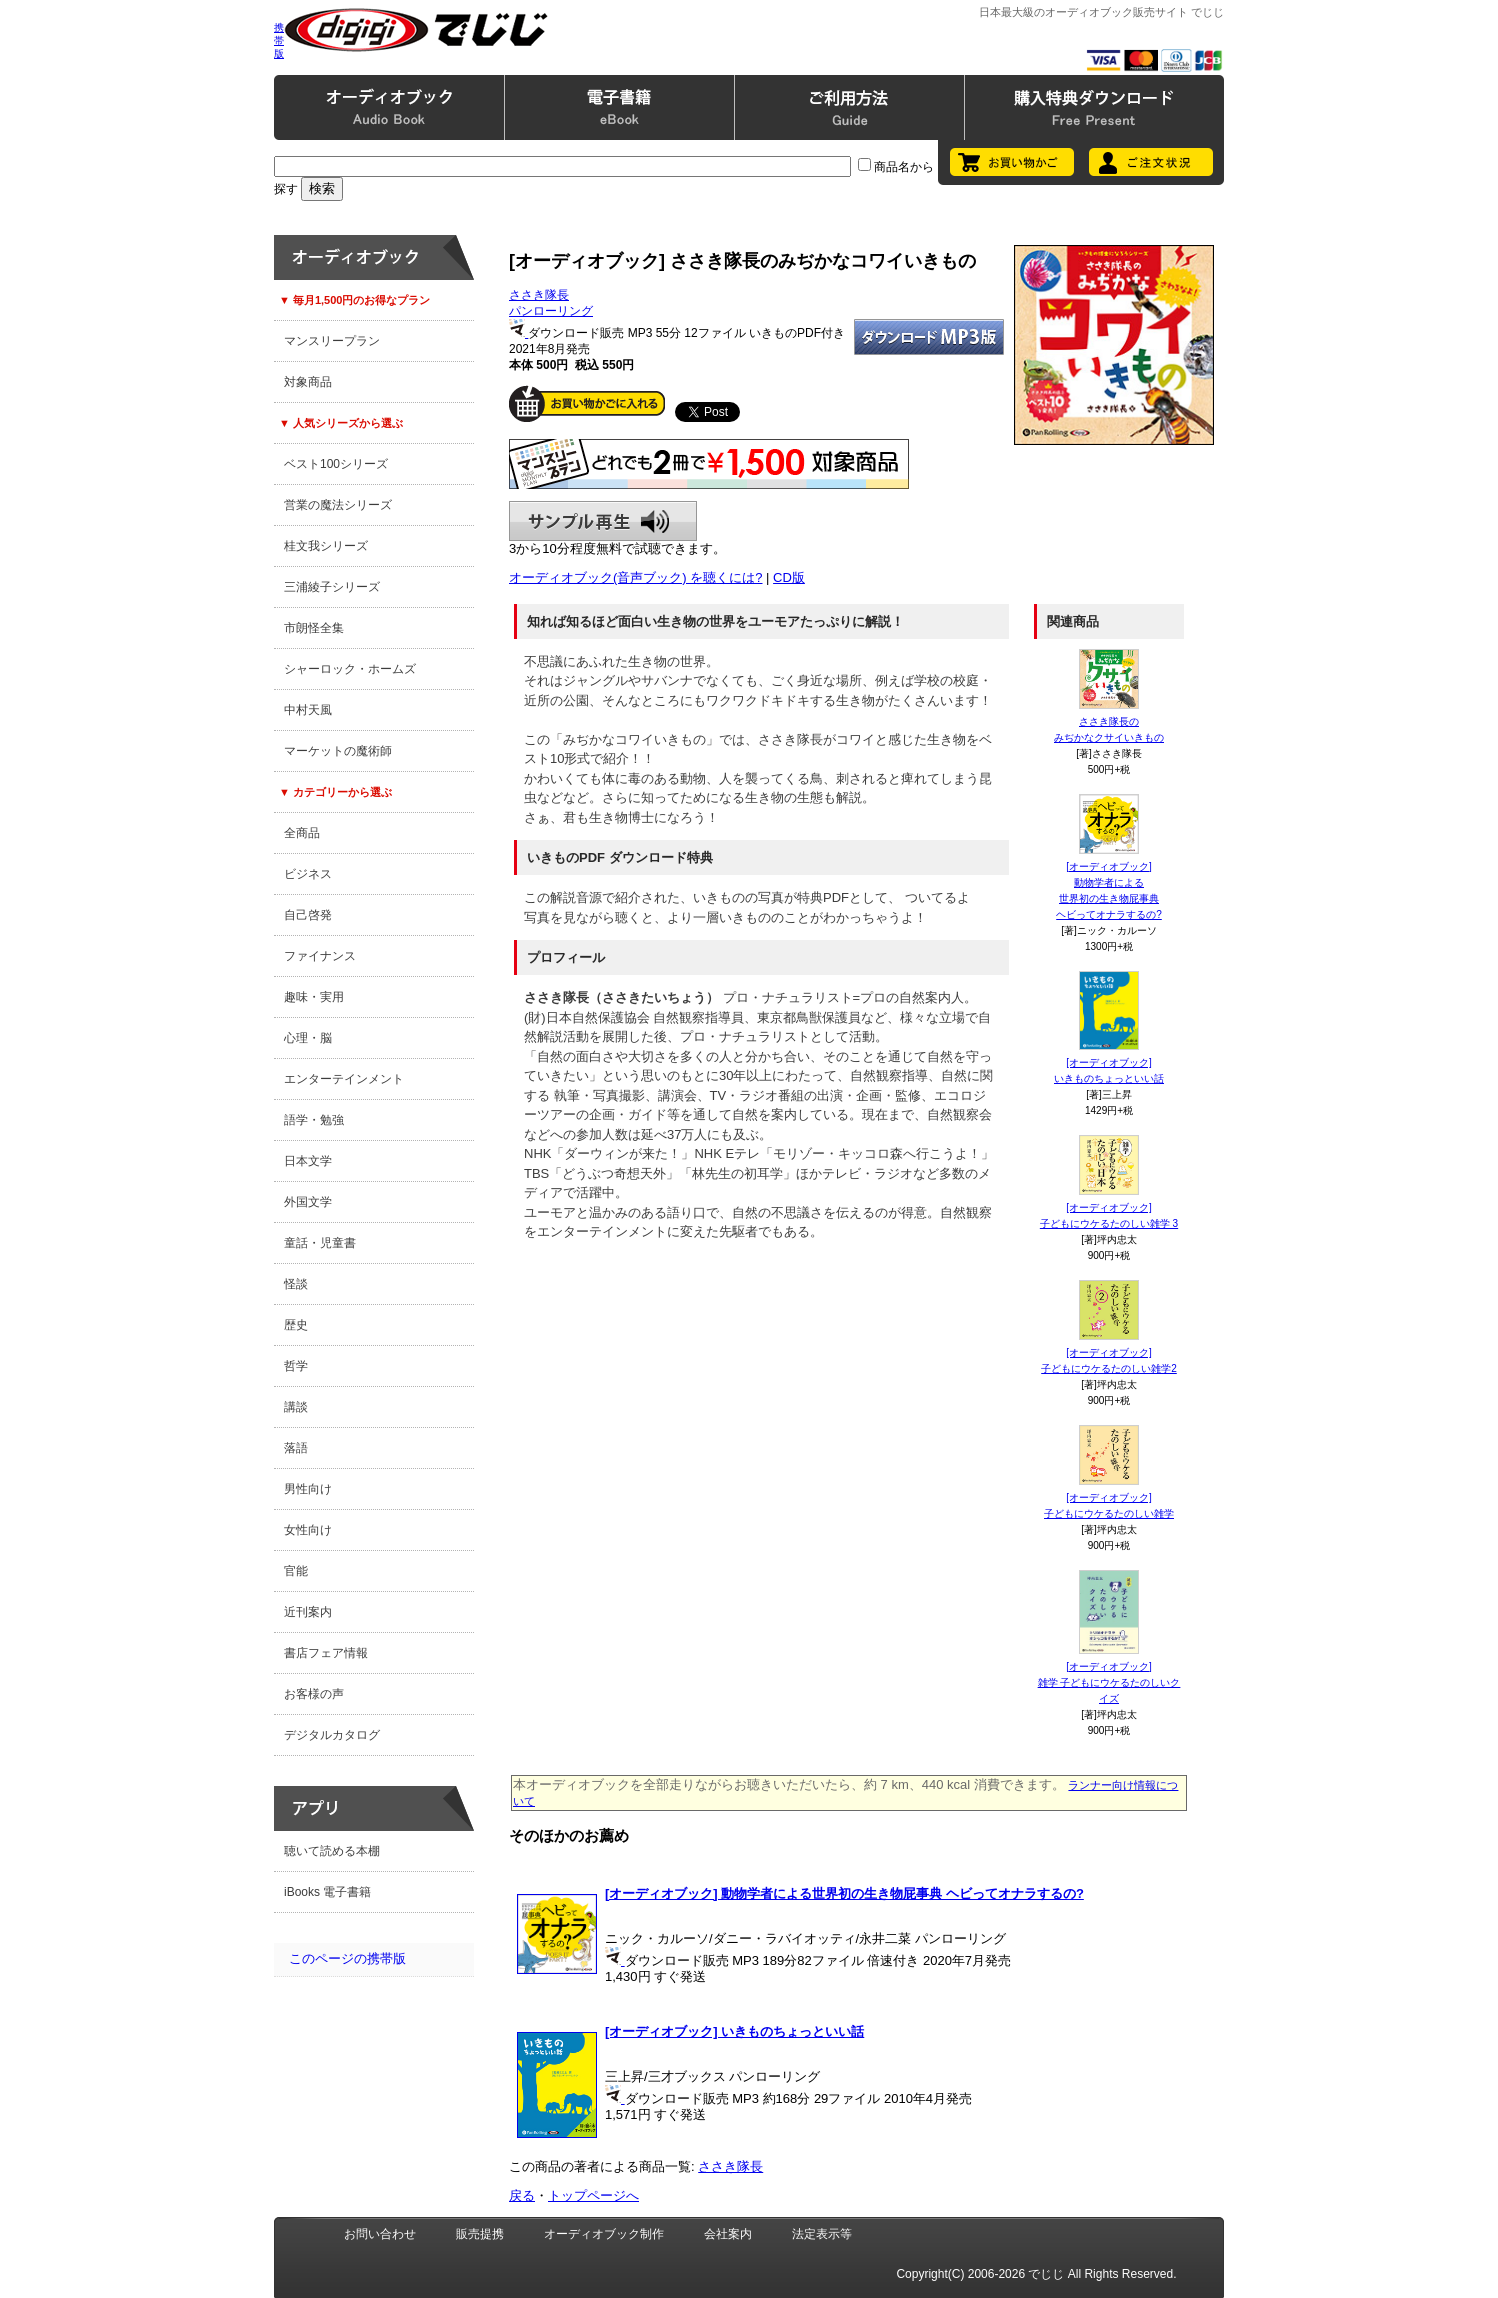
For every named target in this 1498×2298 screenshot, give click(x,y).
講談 (296, 1407)
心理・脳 (308, 1038)
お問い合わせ (380, 2234)
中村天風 (308, 710)
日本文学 (308, 1161)
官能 (296, 1571)
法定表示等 (822, 2234)
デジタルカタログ (332, 1735)
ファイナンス (320, 956)
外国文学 (308, 1202)
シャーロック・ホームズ (350, 669)
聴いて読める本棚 (332, 1851)
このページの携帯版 (347, 1958)
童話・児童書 (320, 1243)
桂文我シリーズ (326, 546)
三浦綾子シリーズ (332, 587)
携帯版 (279, 40)
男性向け (308, 1489)
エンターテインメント (344, 1079)
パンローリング (551, 311)
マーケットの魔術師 (338, 751)
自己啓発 (308, 915)
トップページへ (593, 2195)
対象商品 (308, 382)
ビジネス (308, 874)
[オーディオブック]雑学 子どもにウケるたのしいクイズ (1109, 1682)
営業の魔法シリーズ (338, 505)
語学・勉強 (314, 1120)
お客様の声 (314, 1694)
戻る (522, 2195)
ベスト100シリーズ (336, 464)
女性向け (308, 1530)
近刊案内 (308, 1612)
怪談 (296, 1284)
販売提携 (480, 2234)
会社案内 (728, 2234)
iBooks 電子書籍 (327, 1892)
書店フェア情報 (326, 1653)
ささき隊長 (539, 295)
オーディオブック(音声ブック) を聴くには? (636, 577)
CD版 (789, 577)
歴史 (296, 1325)
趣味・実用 (314, 997)
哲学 (296, 1366)
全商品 (302, 833)
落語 (296, 1448)
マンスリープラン (332, 341)
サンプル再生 (603, 521)
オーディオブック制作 (604, 2234)
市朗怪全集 (314, 628)
